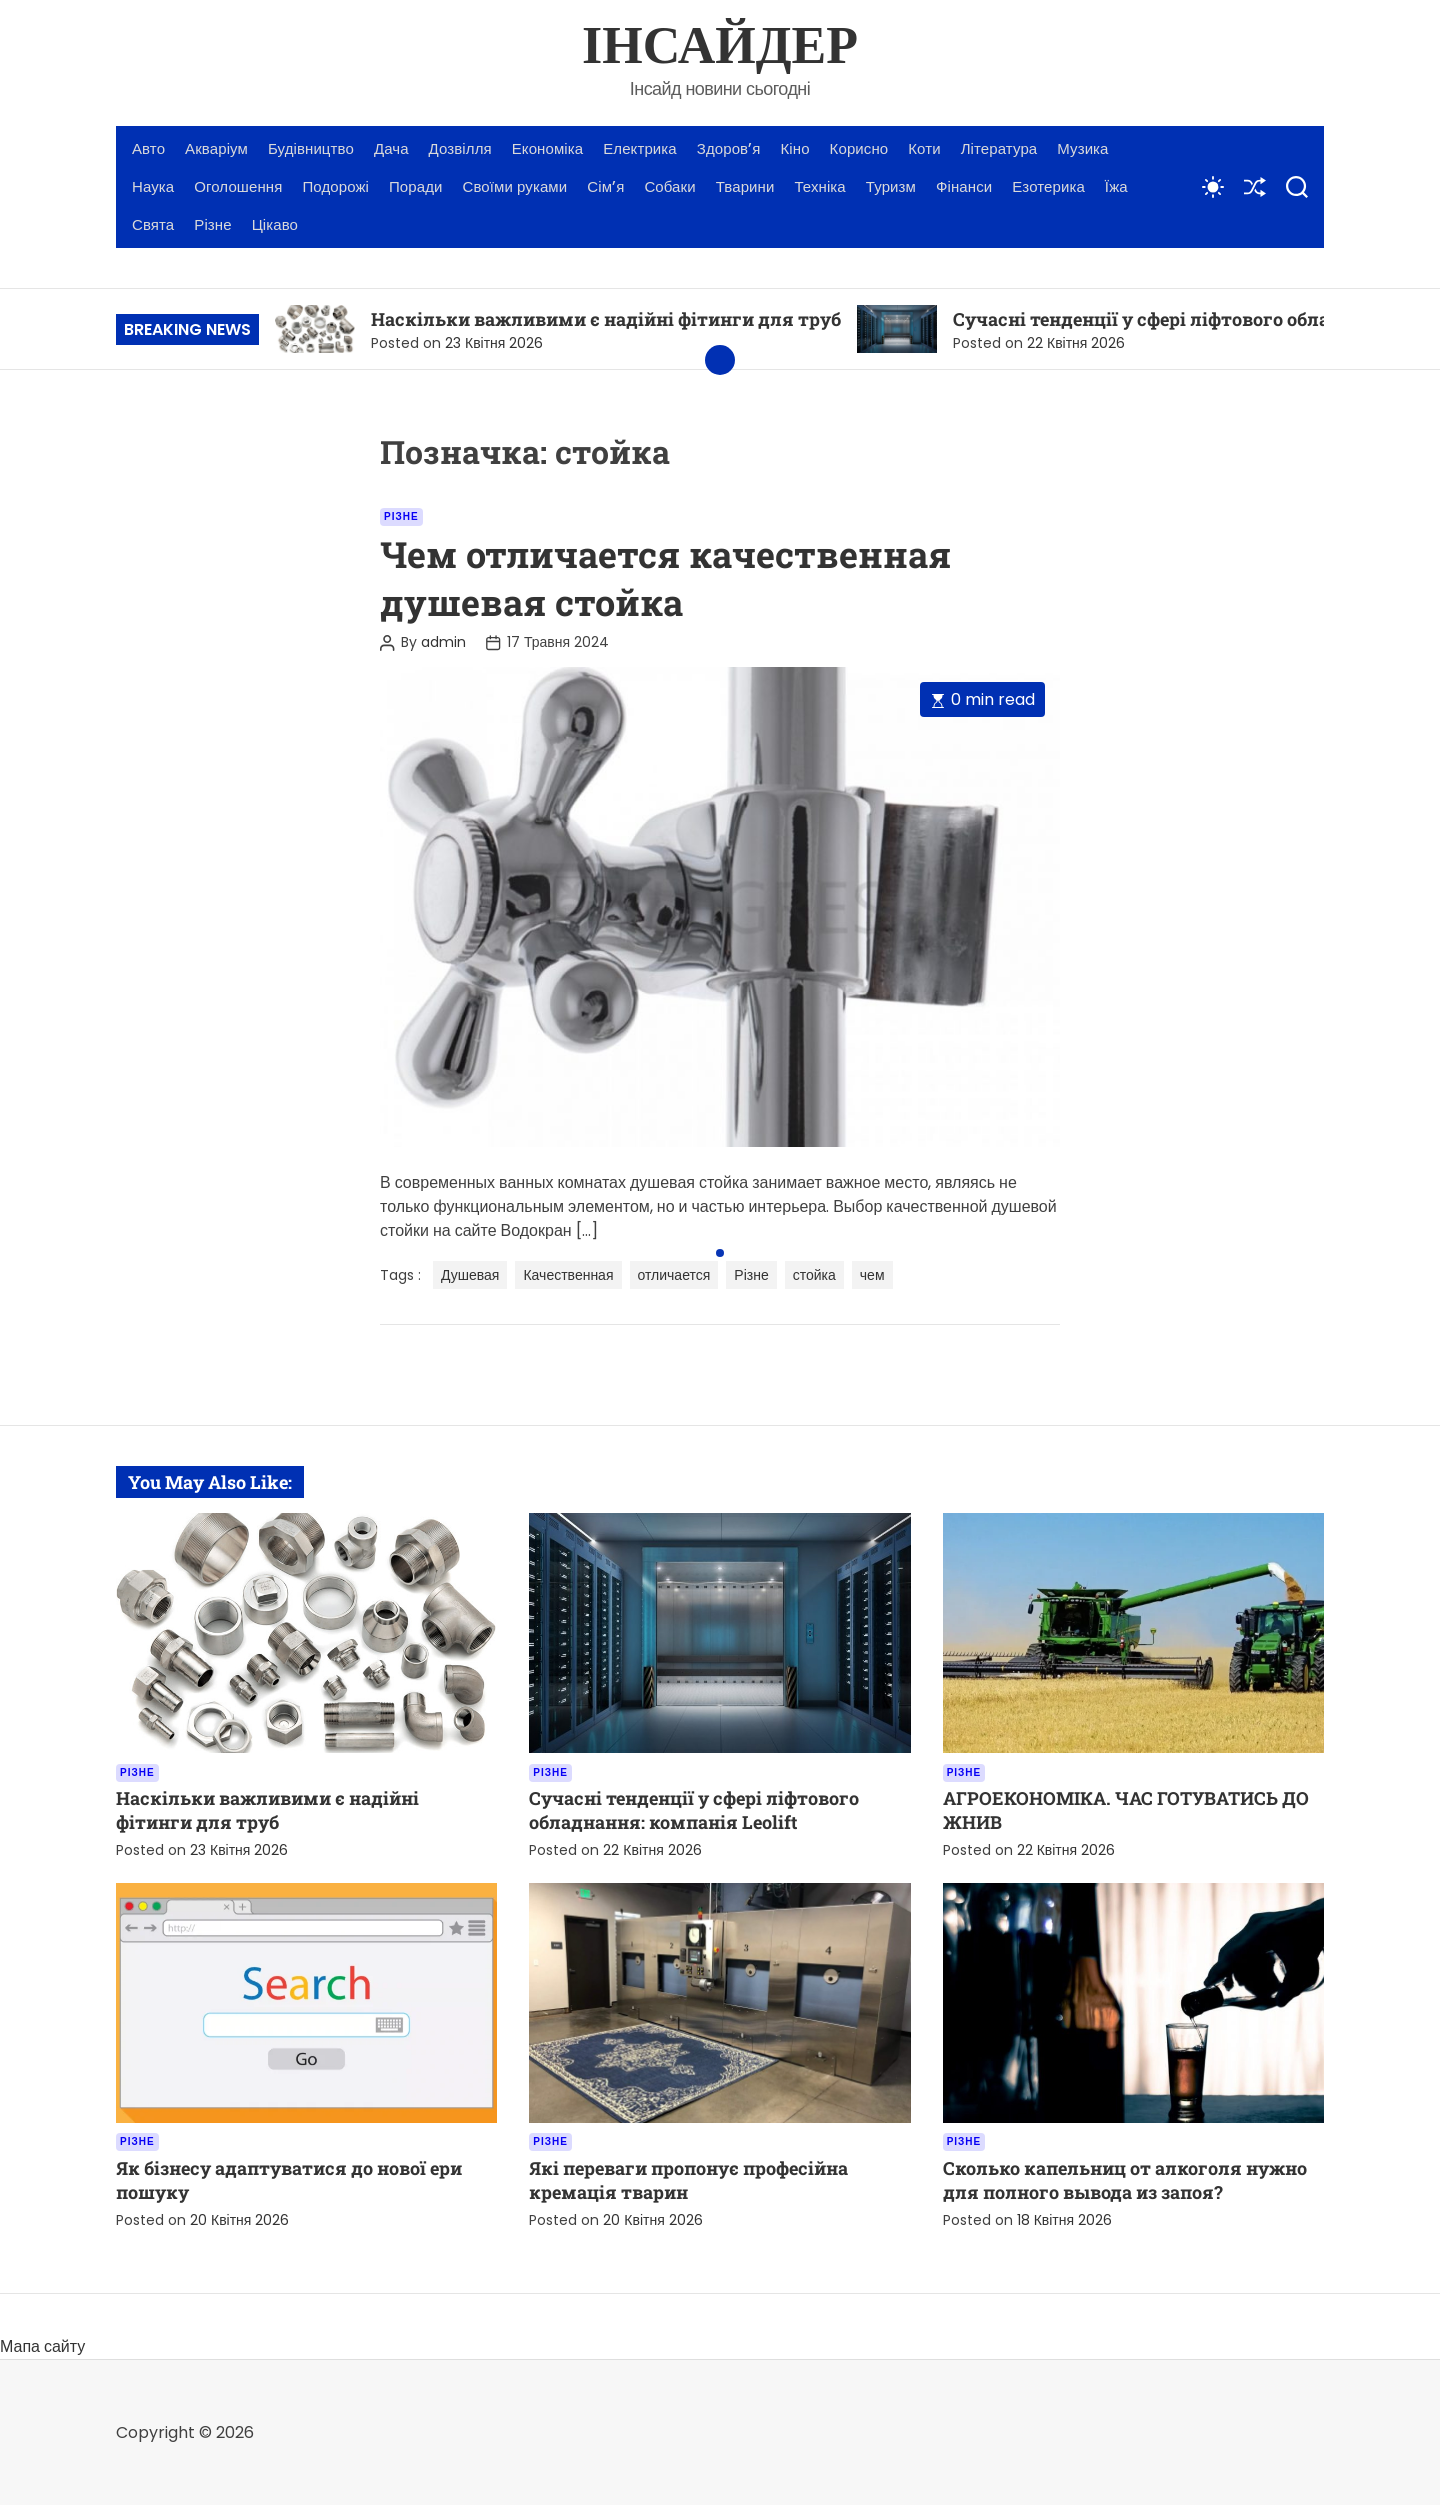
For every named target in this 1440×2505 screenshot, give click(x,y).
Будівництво (311, 148)
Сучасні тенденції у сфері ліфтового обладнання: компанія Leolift (694, 1810)
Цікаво (275, 224)
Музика (1082, 148)
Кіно (795, 148)
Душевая (470, 1275)
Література (999, 148)
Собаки (669, 186)
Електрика (640, 148)
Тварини (745, 186)
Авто (148, 148)
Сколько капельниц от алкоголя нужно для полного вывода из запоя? (1125, 2180)
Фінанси (964, 186)
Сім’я (605, 186)
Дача (391, 148)
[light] (1213, 187)
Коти (924, 148)
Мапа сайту (42, 2346)
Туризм (891, 186)
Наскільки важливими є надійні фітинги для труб (606, 319)
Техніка (819, 186)
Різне (212, 224)
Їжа (1116, 186)
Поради (416, 186)
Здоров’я (729, 148)
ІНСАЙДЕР (720, 47)
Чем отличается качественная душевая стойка (665, 578)
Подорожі (335, 186)
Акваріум (216, 148)
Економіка (547, 148)
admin (443, 642)
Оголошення (238, 186)
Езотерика (1048, 186)
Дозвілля (460, 148)
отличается (674, 1275)
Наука (153, 186)
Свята (153, 224)
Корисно (859, 148)
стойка (814, 1275)
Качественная (568, 1275)
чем (872, 1275)
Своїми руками (515, 186)
